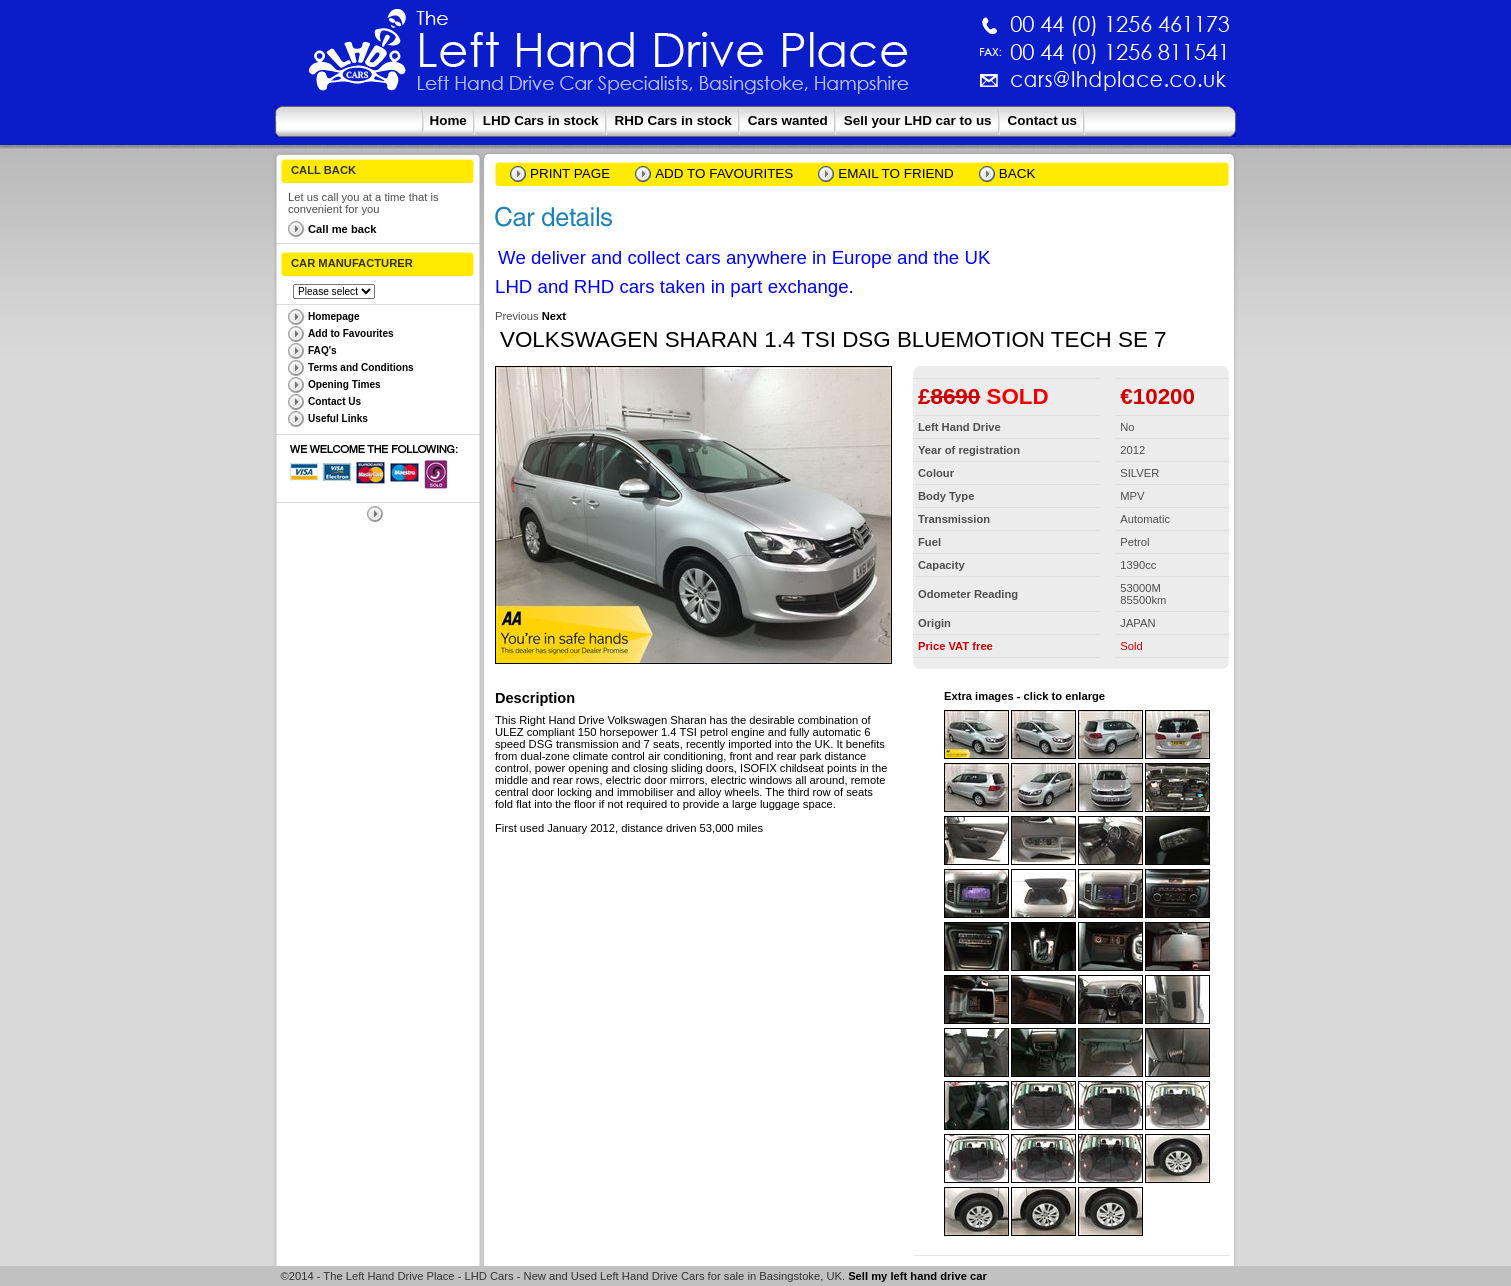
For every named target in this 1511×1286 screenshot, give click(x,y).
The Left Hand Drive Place (358, 56)
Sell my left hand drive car (917, 1276)
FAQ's (322, 350)
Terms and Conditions (361, 367)
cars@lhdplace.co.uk (909, 87)
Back (1017, 173)
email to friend (896, 173)
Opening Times (344, 384)
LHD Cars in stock (541, 120)
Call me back (342, 229)
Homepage (334, 316)
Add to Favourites (351, 333)
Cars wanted (788, 120)
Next (554, 316)
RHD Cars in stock (673, 120)
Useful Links (338, 418)
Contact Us (334, 401)
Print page (570, 173)
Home (448, 120)
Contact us (1042, 120)
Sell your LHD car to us (918, 120)
